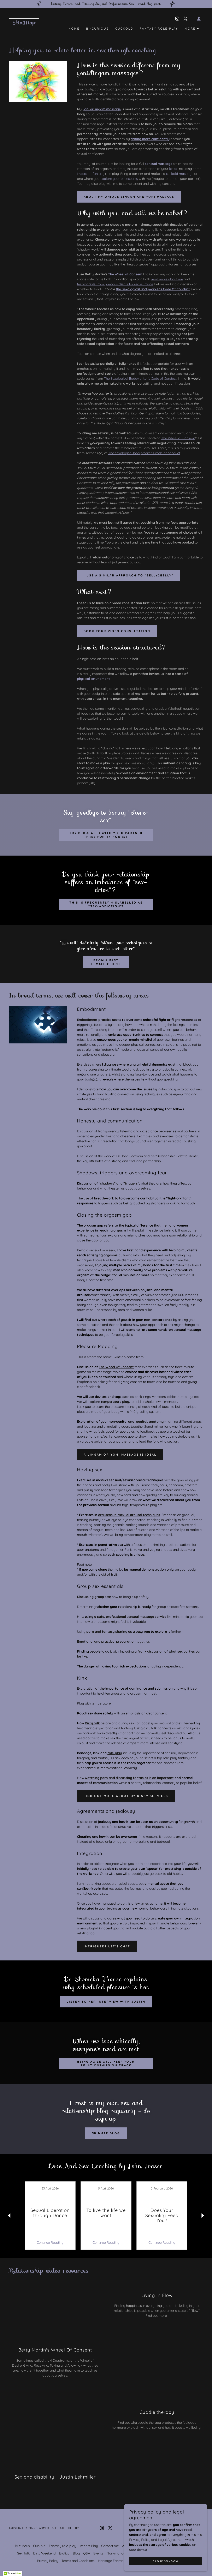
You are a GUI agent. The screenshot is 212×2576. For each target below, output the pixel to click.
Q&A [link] (86, 2553)
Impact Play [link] (89, 2546)
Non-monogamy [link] (119, 2553)
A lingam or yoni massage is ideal (120, 1454)
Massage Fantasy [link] (111, 2561)
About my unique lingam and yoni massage (129, 197)
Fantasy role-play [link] (159, 28)
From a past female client (106, 962)
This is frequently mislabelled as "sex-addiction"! (106, 904)
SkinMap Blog (106, 2133)
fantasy (98, 174)
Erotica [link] (64, 2553)
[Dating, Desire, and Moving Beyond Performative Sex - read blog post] (106, 4)
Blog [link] (76, 2553)
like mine (137, 1617)
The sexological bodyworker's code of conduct (144, 453)
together (113, 1641)
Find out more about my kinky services (126, 1796)
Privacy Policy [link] (47, 2561)
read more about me (167, 279)
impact (82, 174)
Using (102, 1631)
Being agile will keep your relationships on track (106, 2063)
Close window (165, 2561)
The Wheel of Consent (178, 438)
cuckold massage (179, 174)
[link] (24, 23)
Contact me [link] (110, 2546)
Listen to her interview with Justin (106, 2001)
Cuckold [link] (124, 28)
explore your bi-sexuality (119, 178)
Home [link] (74, 28)
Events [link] (98, 2553)
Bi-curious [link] (97, 28)
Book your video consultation (117, 631)
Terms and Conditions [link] (78, 2561)
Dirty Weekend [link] (44, 2553)
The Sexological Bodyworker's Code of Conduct (140, 378)
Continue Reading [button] (50, 2242)
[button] (199, 18)
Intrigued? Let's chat (107, 1946)
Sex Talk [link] (23, 2553)
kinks (173, 169)
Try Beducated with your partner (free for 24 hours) (106, 835)
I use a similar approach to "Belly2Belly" (128, 575)
